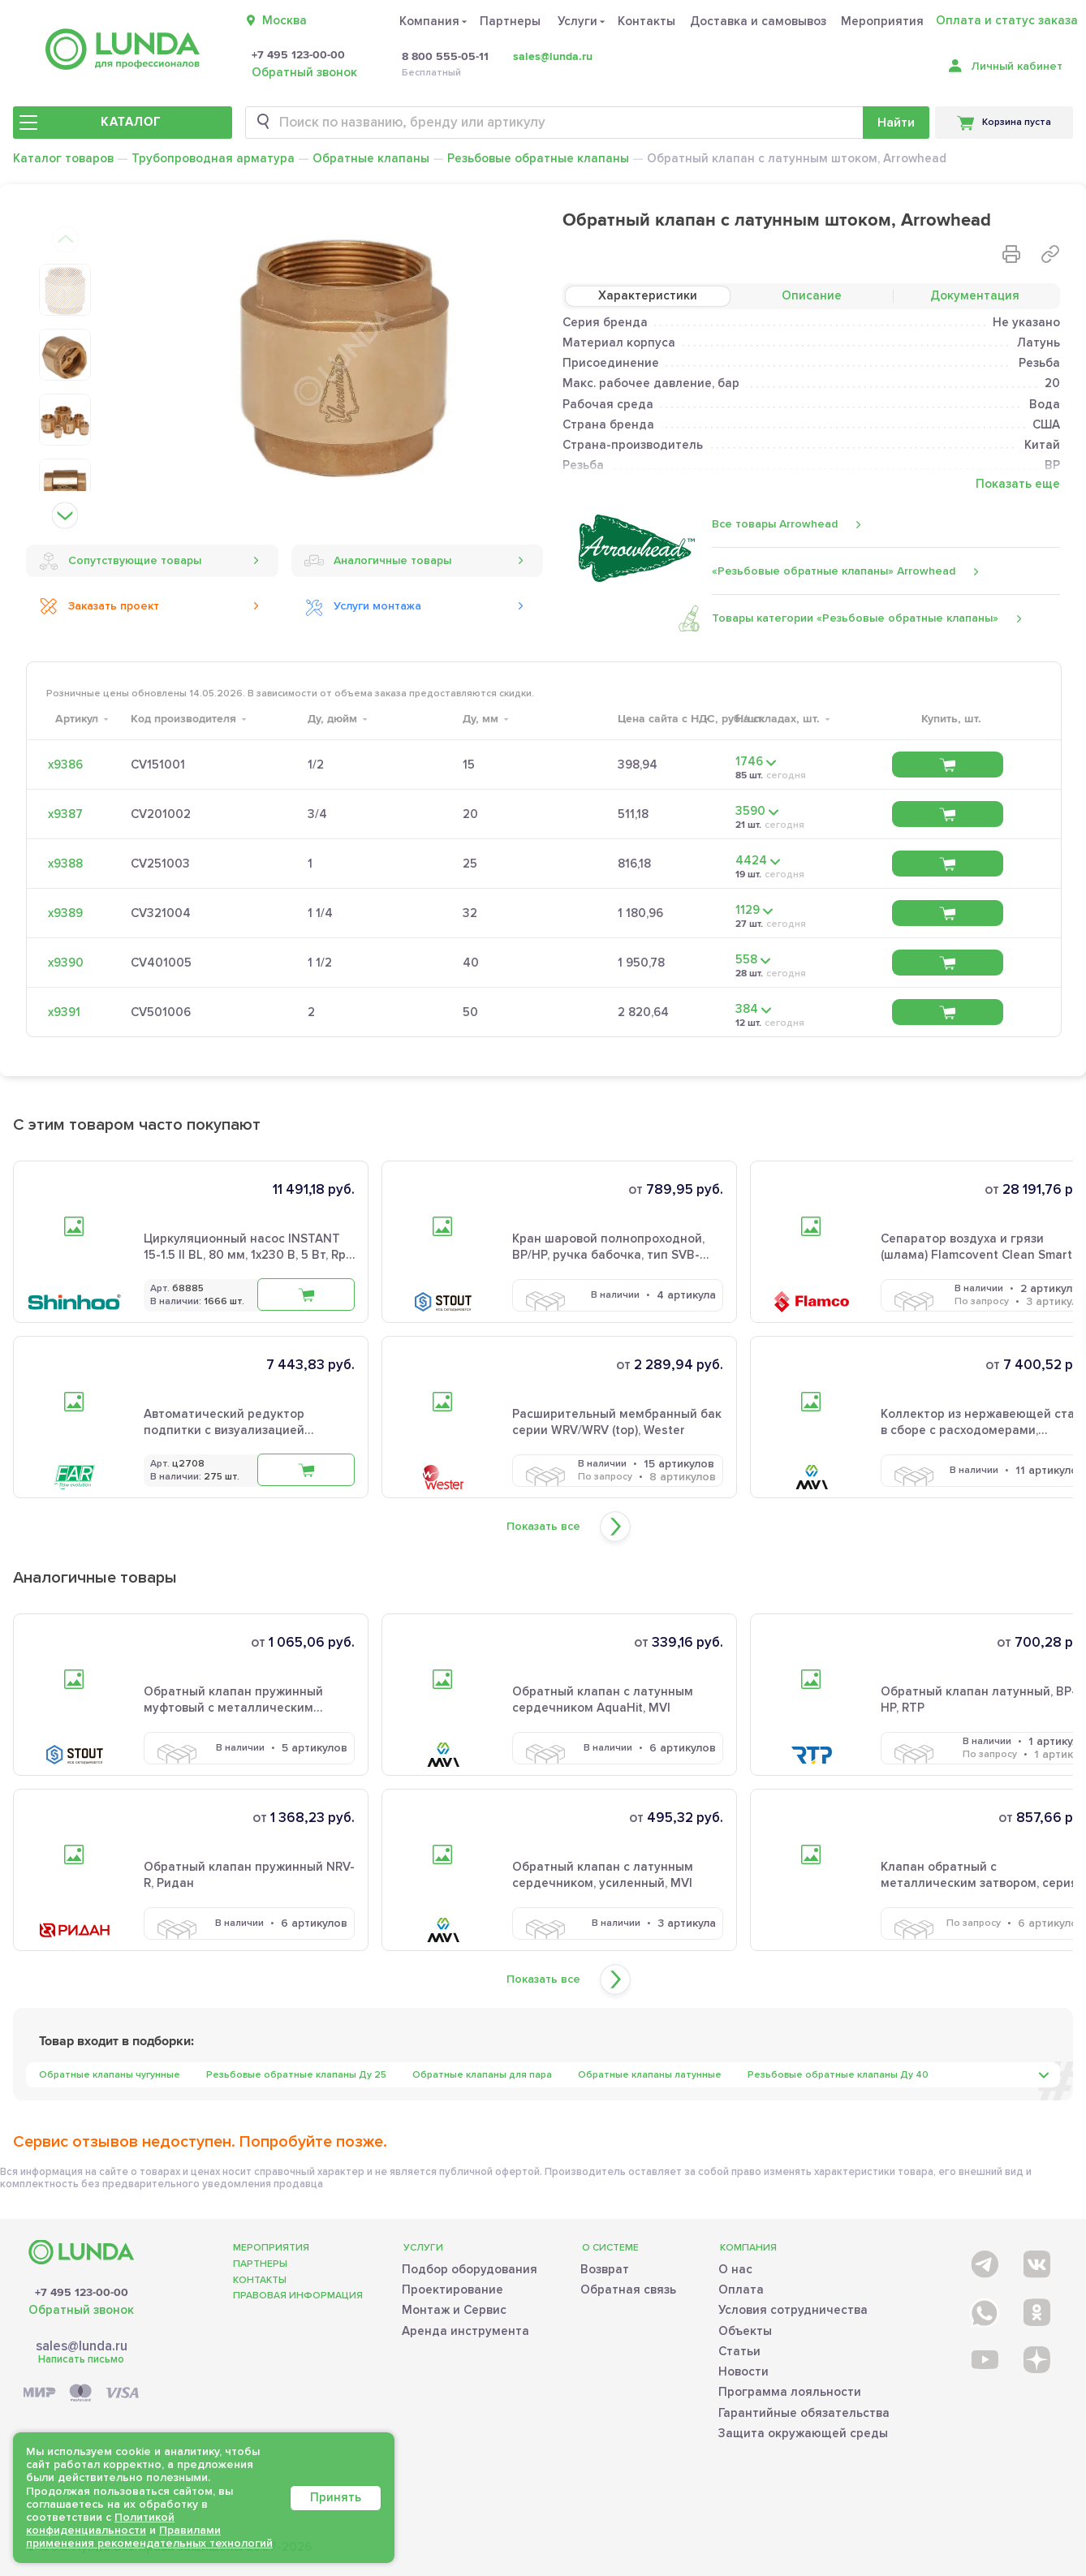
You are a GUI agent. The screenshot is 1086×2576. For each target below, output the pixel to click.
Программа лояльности (789, 2391)
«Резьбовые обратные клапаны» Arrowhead (833, 571)
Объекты (745, 2331)
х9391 (64, 1012)
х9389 (65, 913)
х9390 (66, 962)
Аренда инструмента (465, 2331)
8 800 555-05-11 (445, 56)
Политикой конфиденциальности (100, 2523)
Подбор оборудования (469, 2269)
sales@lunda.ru (553, 56)
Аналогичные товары (377, 561)
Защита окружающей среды (803, 2433)
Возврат (604, 2269)
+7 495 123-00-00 (298, 55)
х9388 (65, 863)
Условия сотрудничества (793, 2309)
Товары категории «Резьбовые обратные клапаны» (855, 618)
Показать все (543, 1526)
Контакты (646, 21)
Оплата (741, 2289)
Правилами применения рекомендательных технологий (149, 2536)
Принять (335, 2497)
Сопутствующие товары (120, 561)
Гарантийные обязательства (804, 2413)
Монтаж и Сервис (454, 2309)
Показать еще (1018, 484)
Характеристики (647, 295)
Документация (974, 295)
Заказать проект (99, 606)
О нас (735, 2269)
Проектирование (452, 2289)
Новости (743, 2371)
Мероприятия (882, 21)
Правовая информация (298, 2296)
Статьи (739, 2351)
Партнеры (510, 21)
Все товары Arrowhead (775, 524)
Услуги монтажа (362, 606)
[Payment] (81, 2394)
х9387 (65, 814)
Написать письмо (81, 2359)
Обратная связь (628, 2289)
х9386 (65, 764)
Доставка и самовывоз (758, 21)
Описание (812, 295)
